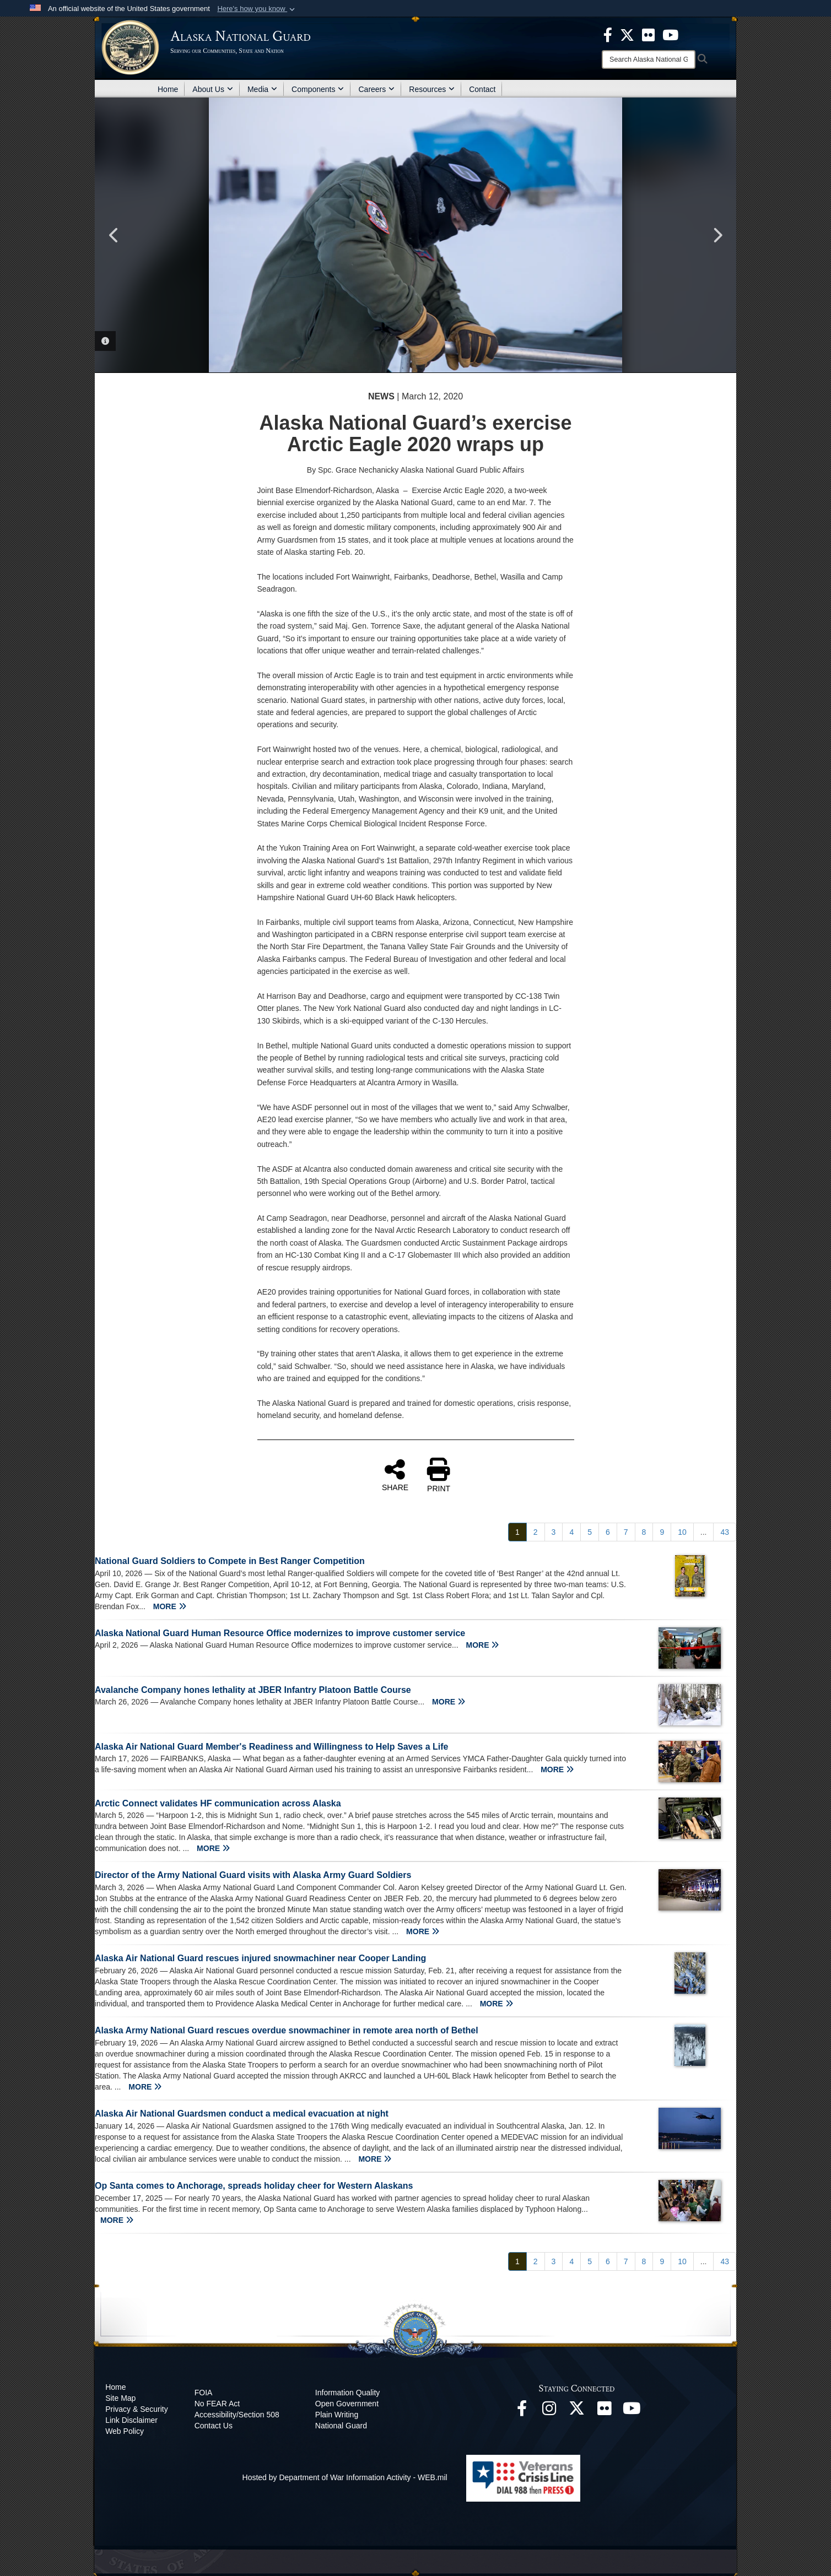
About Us (212, 89)
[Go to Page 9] (661, 1532)
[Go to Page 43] (724, 1532)
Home (168, 89)
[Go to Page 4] (571, 1532)
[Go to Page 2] (535, 1532)
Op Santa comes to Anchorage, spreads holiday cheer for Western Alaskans (254, 2185)
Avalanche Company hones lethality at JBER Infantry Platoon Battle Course (253, 1690)
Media (262, 89)
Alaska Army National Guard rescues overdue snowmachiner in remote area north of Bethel (286, 2030)
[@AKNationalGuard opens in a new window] (577, 2411)
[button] (257, 8)
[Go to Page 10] (682, 1532)
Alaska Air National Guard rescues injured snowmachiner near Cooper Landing (260, 1958)
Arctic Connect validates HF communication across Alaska (218, 1803)
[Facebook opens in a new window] (522, 2411)
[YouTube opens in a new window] (632, 2411)
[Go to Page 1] (517, 1532)
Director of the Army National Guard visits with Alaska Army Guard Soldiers (253, 1875)
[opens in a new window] (607, 34)
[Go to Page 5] (589, 1532)
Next (717, 235)
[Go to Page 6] (607, 1532)
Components (318, 89)
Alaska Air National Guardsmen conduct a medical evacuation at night (241, 2113)
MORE (169, 1606)
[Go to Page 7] (626, 1532)
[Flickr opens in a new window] (604, 2411)
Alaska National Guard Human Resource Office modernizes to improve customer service (280, 1633)
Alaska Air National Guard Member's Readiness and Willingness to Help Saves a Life (271, 1746)
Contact (482, 89)
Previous (114, 235)
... (703, 1532)
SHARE (395, 1475)
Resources (432, 89)
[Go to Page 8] (644, 1532)
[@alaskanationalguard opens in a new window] (549, 2411)
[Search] (648, 59)
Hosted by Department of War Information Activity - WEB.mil (344, 2477)
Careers (376, 89)
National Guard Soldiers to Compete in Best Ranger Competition (230, 1561)
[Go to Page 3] (553, 1532)
